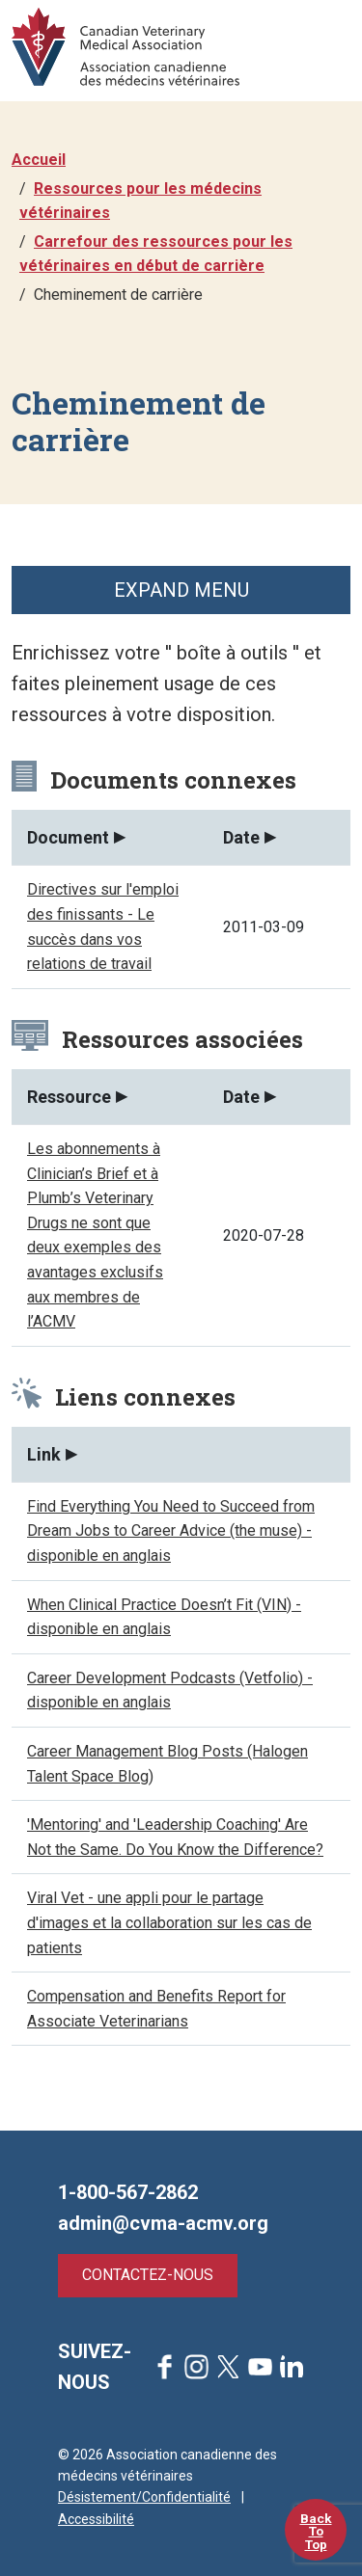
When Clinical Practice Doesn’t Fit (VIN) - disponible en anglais (164, 1617)
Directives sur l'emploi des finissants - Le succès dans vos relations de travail (103, 926)
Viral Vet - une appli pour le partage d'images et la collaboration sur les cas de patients (169, 1922)
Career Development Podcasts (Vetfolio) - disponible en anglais (170, 1690)
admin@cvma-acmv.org (163, 2223)
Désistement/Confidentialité (144, 2497)
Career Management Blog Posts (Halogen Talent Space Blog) (167, 1763)
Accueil (39, 159)
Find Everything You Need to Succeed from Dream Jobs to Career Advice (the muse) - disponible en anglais (171, 1531)
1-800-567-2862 (128, 2192)
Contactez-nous (147, 2275)
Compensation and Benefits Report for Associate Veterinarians (156, 2008)
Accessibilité (96, 2519)
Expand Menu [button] (181, 590)
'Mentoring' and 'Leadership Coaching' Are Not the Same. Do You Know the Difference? (175, 1837)
